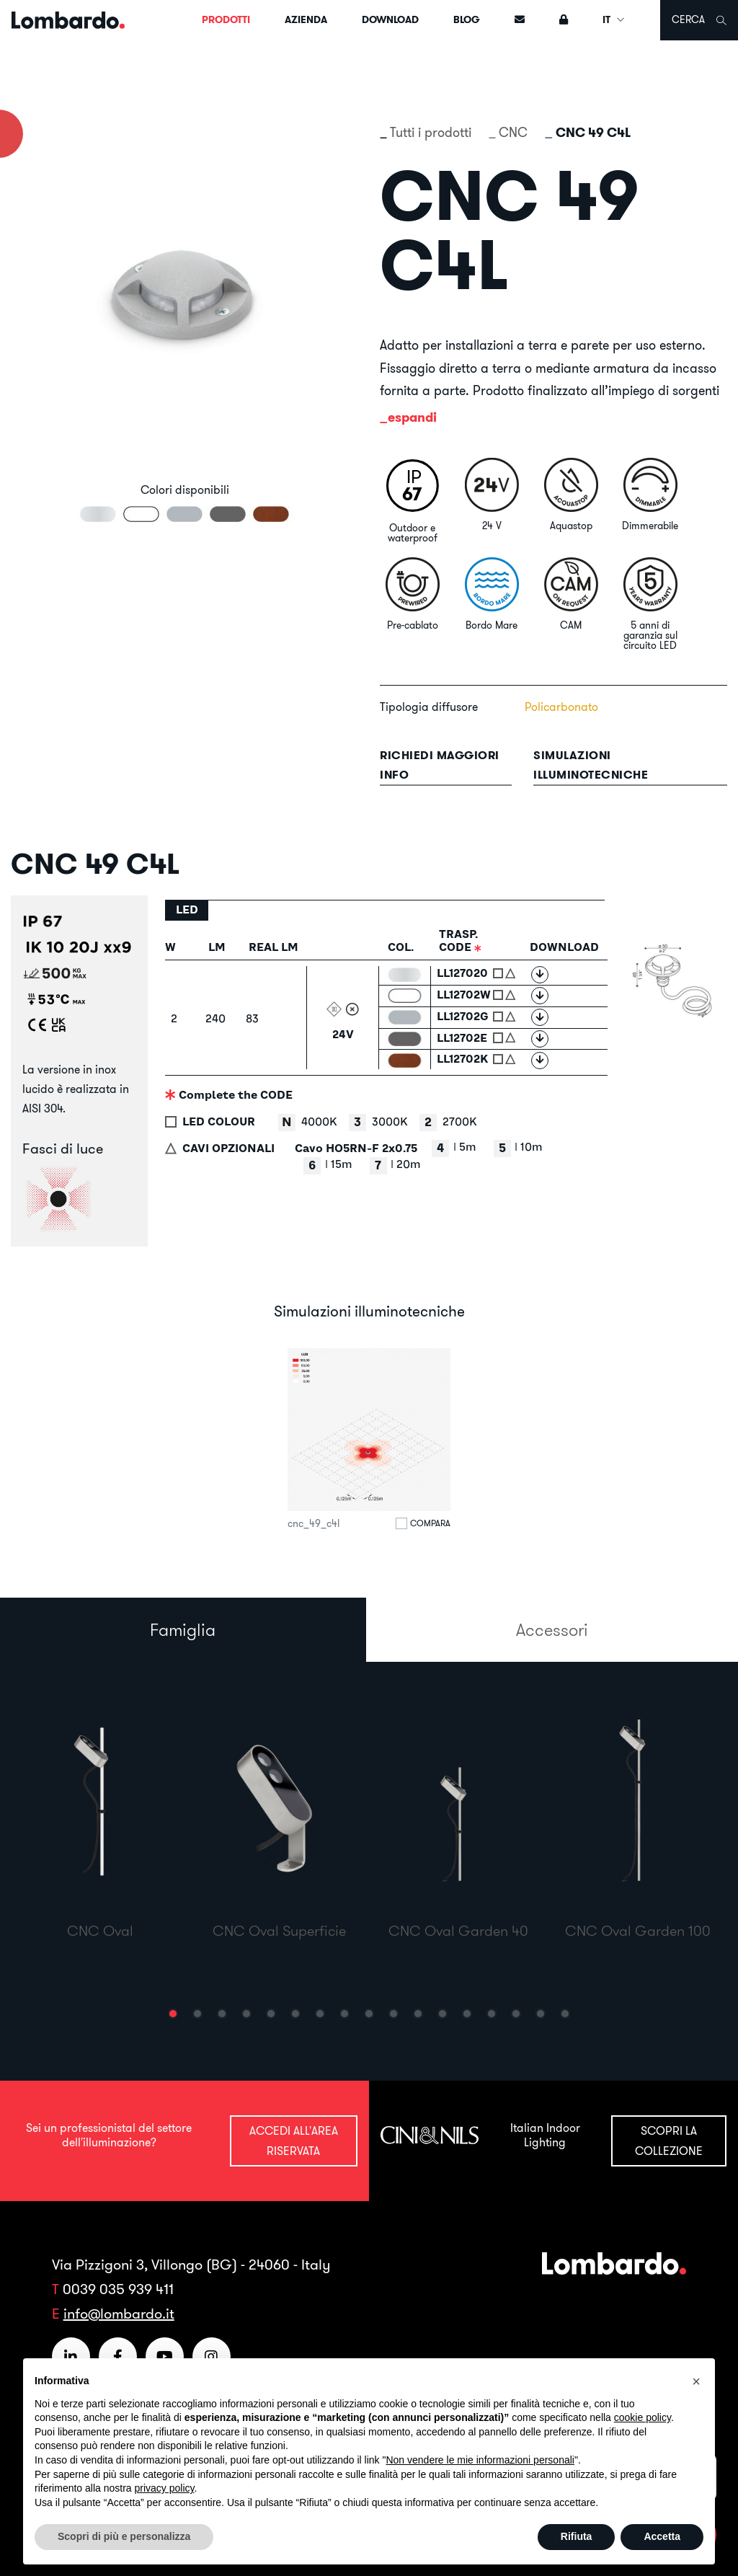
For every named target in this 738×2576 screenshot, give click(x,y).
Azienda (306, 19)
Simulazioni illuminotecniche (590, 765)
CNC (513, 132)
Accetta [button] (662, 2536)
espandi (412, 417)
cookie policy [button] (642, 2417)
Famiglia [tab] (182, 1629)
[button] (173, 2013)
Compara (430, 1523)
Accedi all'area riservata (293, 2140)
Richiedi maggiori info (439, 765)
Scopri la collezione (669, 2140)
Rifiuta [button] (576, 2536)
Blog (466, 19)
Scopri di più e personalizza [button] (124, 2536)
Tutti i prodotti (430, 132)
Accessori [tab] (552, 1629)
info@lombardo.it (118, 2313)
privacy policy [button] (165, 2488)
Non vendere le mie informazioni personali (480, 2460)
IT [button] (614, 19)
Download (390, 19)
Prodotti (226, 19)
